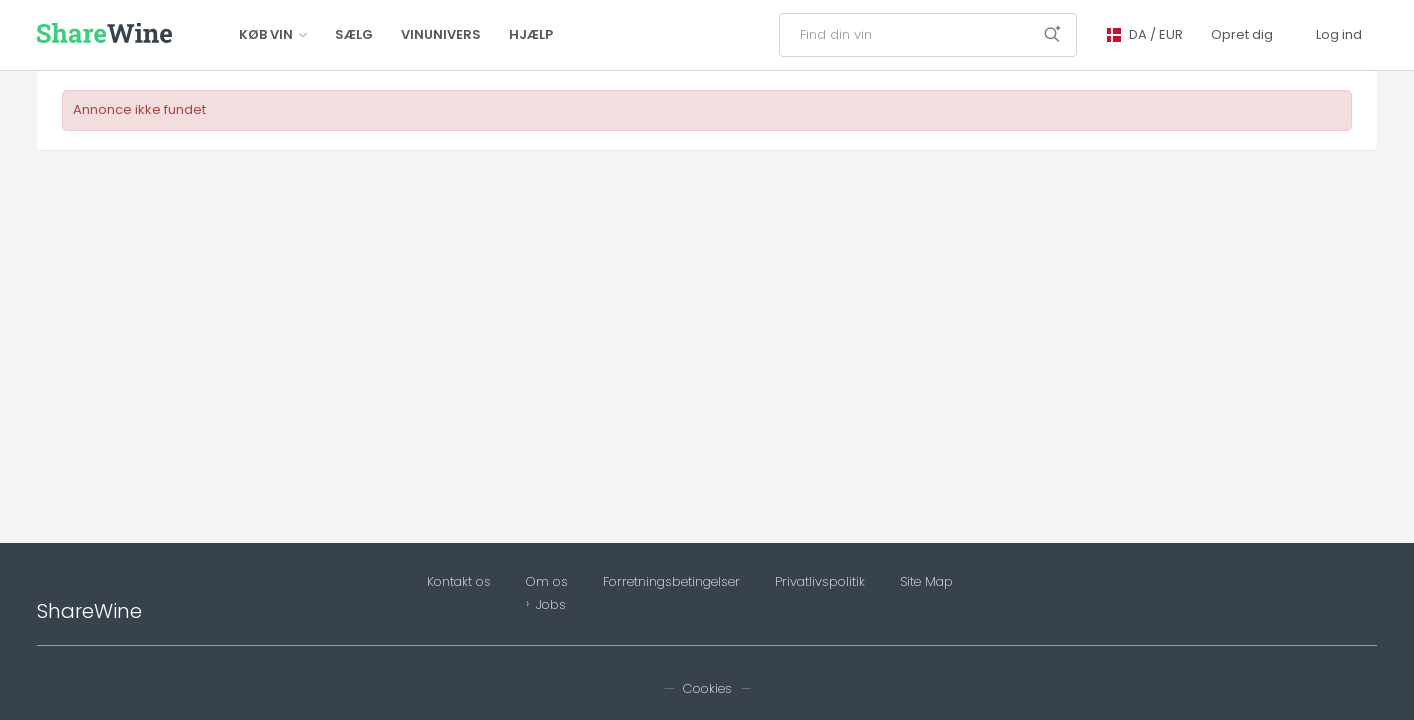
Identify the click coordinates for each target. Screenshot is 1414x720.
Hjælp (531, 34)
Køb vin (273, 34)
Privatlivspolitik (820, 582)
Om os (547, 582)
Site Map (926, 582)
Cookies (707, 688)
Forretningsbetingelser (671, 582)
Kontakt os (459, 582)
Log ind (1339, 34)
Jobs (551, 605)
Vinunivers (441, 34)
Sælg (354, 34)
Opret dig (1242, 34)
